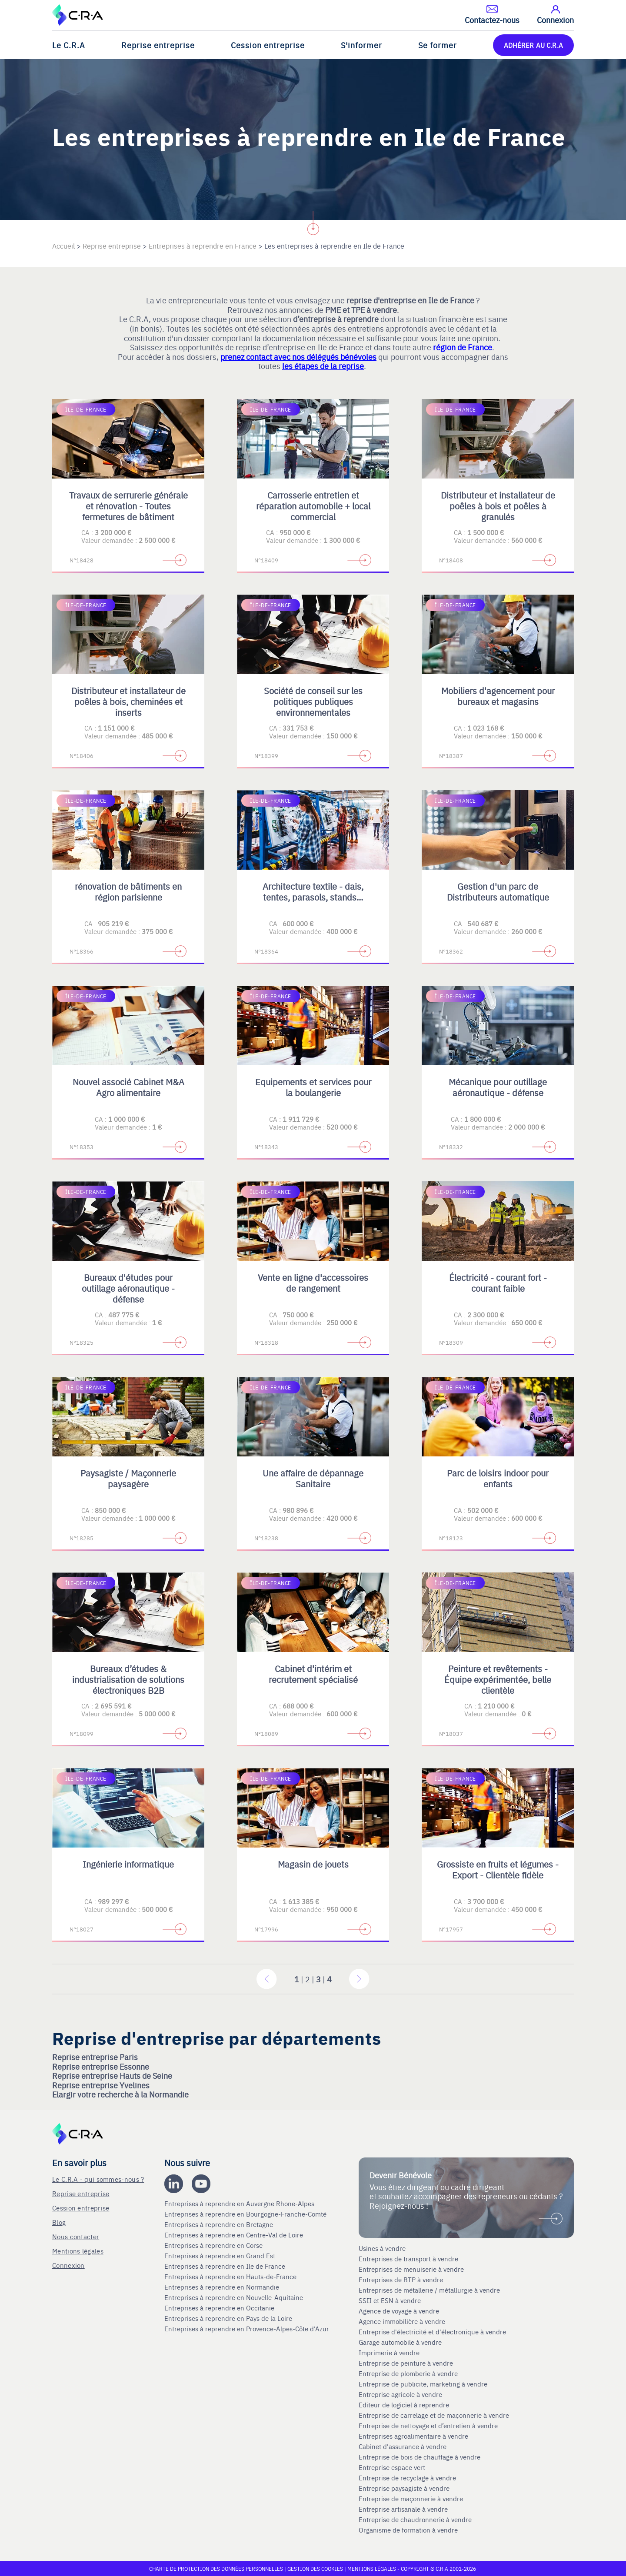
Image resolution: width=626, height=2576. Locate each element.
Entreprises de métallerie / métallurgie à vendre (430, 2290)
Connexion (68, 2265)
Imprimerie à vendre (390, 2353)
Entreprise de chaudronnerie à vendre (415, 2519)
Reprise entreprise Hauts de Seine (112, 2075)
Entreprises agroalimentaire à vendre (413, 2436)
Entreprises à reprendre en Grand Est (220, 2256)
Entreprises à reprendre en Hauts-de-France (231, 2276)
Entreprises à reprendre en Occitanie (220, 2308)
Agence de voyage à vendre (400, 2311)
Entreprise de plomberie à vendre (408, 2373)
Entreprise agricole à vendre (400, 2394)
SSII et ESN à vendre (390, 2300)
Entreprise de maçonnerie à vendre (411, 2499)
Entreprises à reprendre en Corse (214, 2245)
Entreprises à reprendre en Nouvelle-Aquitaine (234, 2297)
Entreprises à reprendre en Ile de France (225, 2266)
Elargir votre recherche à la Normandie (120, 2094)
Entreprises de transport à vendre (408, 2259)
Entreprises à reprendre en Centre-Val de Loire (234, 2235)
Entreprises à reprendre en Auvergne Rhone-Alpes (240, 2203)
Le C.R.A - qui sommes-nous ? (98, 2179)
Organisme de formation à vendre (408, 2530)
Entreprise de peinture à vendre (406, 2363)
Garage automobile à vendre (401, 2342)
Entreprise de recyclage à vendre (407, 2478)
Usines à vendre (382, 2248)
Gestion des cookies (315, 2568)
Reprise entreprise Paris (95, 2056)
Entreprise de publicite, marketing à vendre (423, 2384)
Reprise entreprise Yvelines (101, 2085)
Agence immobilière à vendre (403, 2321)
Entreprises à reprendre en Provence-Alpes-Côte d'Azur (247, 2329)
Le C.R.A (68, 45)
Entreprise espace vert (392, 2467)
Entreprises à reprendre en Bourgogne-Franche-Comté (246, 2214)
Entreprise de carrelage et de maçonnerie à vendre (434, 2415)
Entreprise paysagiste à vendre (404, 2488)
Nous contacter (75, 2236)
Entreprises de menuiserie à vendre (412, 2269)
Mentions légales (77, 2250)
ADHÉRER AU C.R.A (533, 45)
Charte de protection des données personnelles (216, 2568)
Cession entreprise (268, 45)
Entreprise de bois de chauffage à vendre (419, 2457)
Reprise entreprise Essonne (100, 2066)
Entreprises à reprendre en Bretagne (219, 2224)
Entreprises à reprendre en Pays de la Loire (228, 2318)
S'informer (361, 45)
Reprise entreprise (158, 45)
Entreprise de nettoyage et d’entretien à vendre (428, 2426)
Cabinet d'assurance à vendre (402, 2446)
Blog (59, 2222)
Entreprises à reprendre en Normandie (222, 2287)
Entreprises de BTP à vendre (402, 2279)
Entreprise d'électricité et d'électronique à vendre (432, 2332)
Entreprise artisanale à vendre (403, 2509)
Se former (437, 45)
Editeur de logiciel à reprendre (404, 2405)
